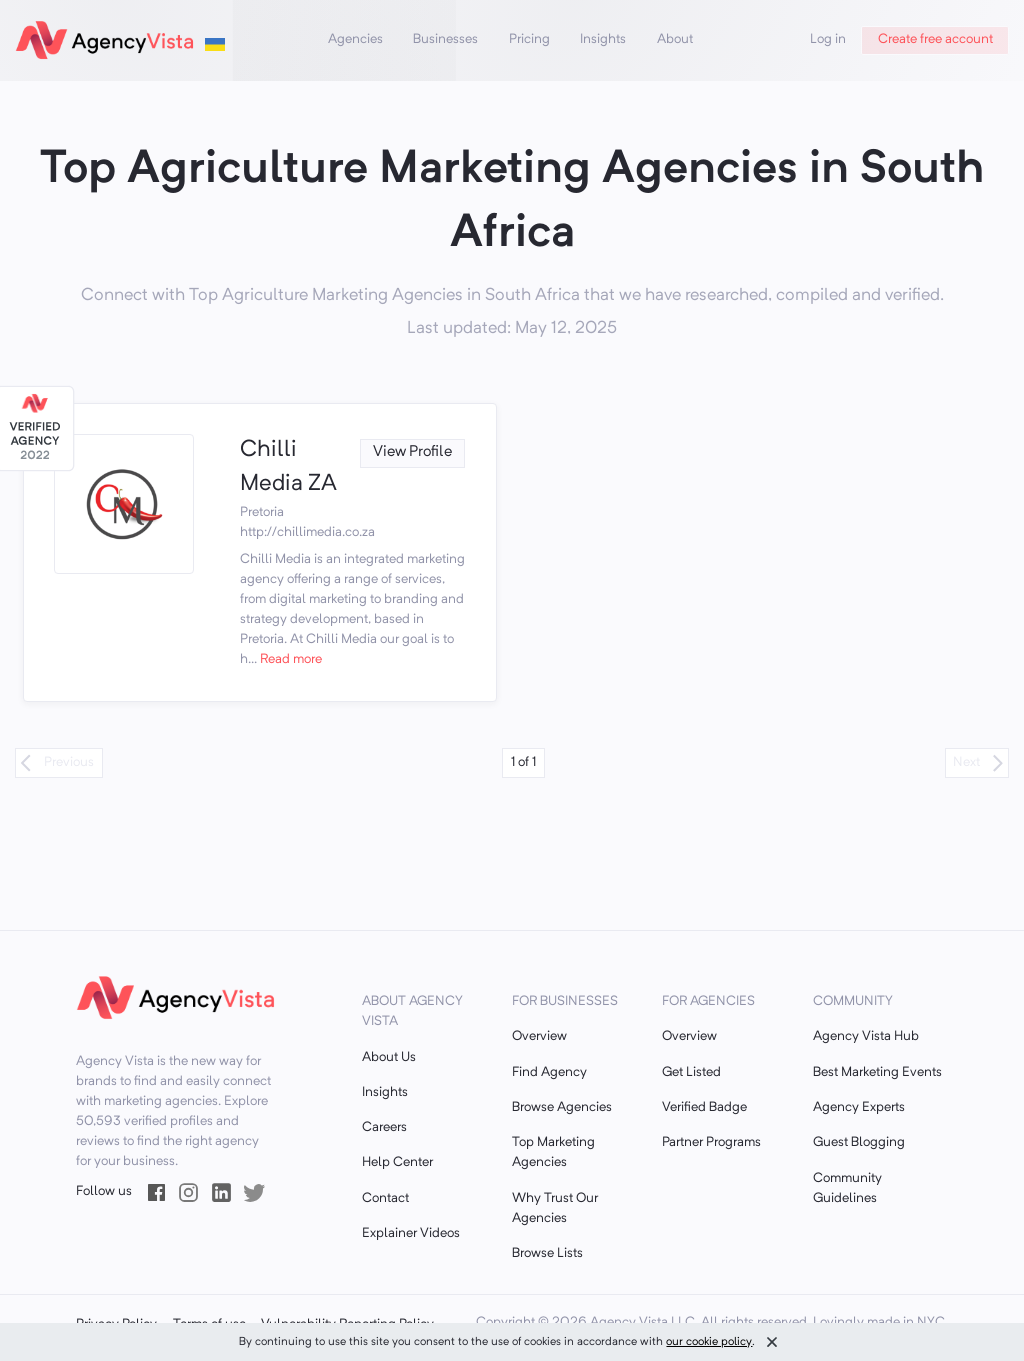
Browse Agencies (562, 1107)
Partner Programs (711, 1142)
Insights (603, 39)
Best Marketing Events (877, 1072)
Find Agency (549, 1072)
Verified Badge (704, 1107)
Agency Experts (859, 1107)
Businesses (445, 39)
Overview (539, 1036)
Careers (384, 1127)
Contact (385, 1198)
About (675, 39)
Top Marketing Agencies (553, 1152)
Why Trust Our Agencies (555, 1208)
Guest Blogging (859, 1142)
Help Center (397, 1162)
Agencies (355, 39)
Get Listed (691, 1072)
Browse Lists (547, 1253)
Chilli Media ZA (288, 467)
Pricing (529, 39)
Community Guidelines (847, 1188)
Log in (828, 39)
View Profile (412, 452)
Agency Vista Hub (866, 1036)
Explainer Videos (411, 1233)
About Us (389, 1057)
